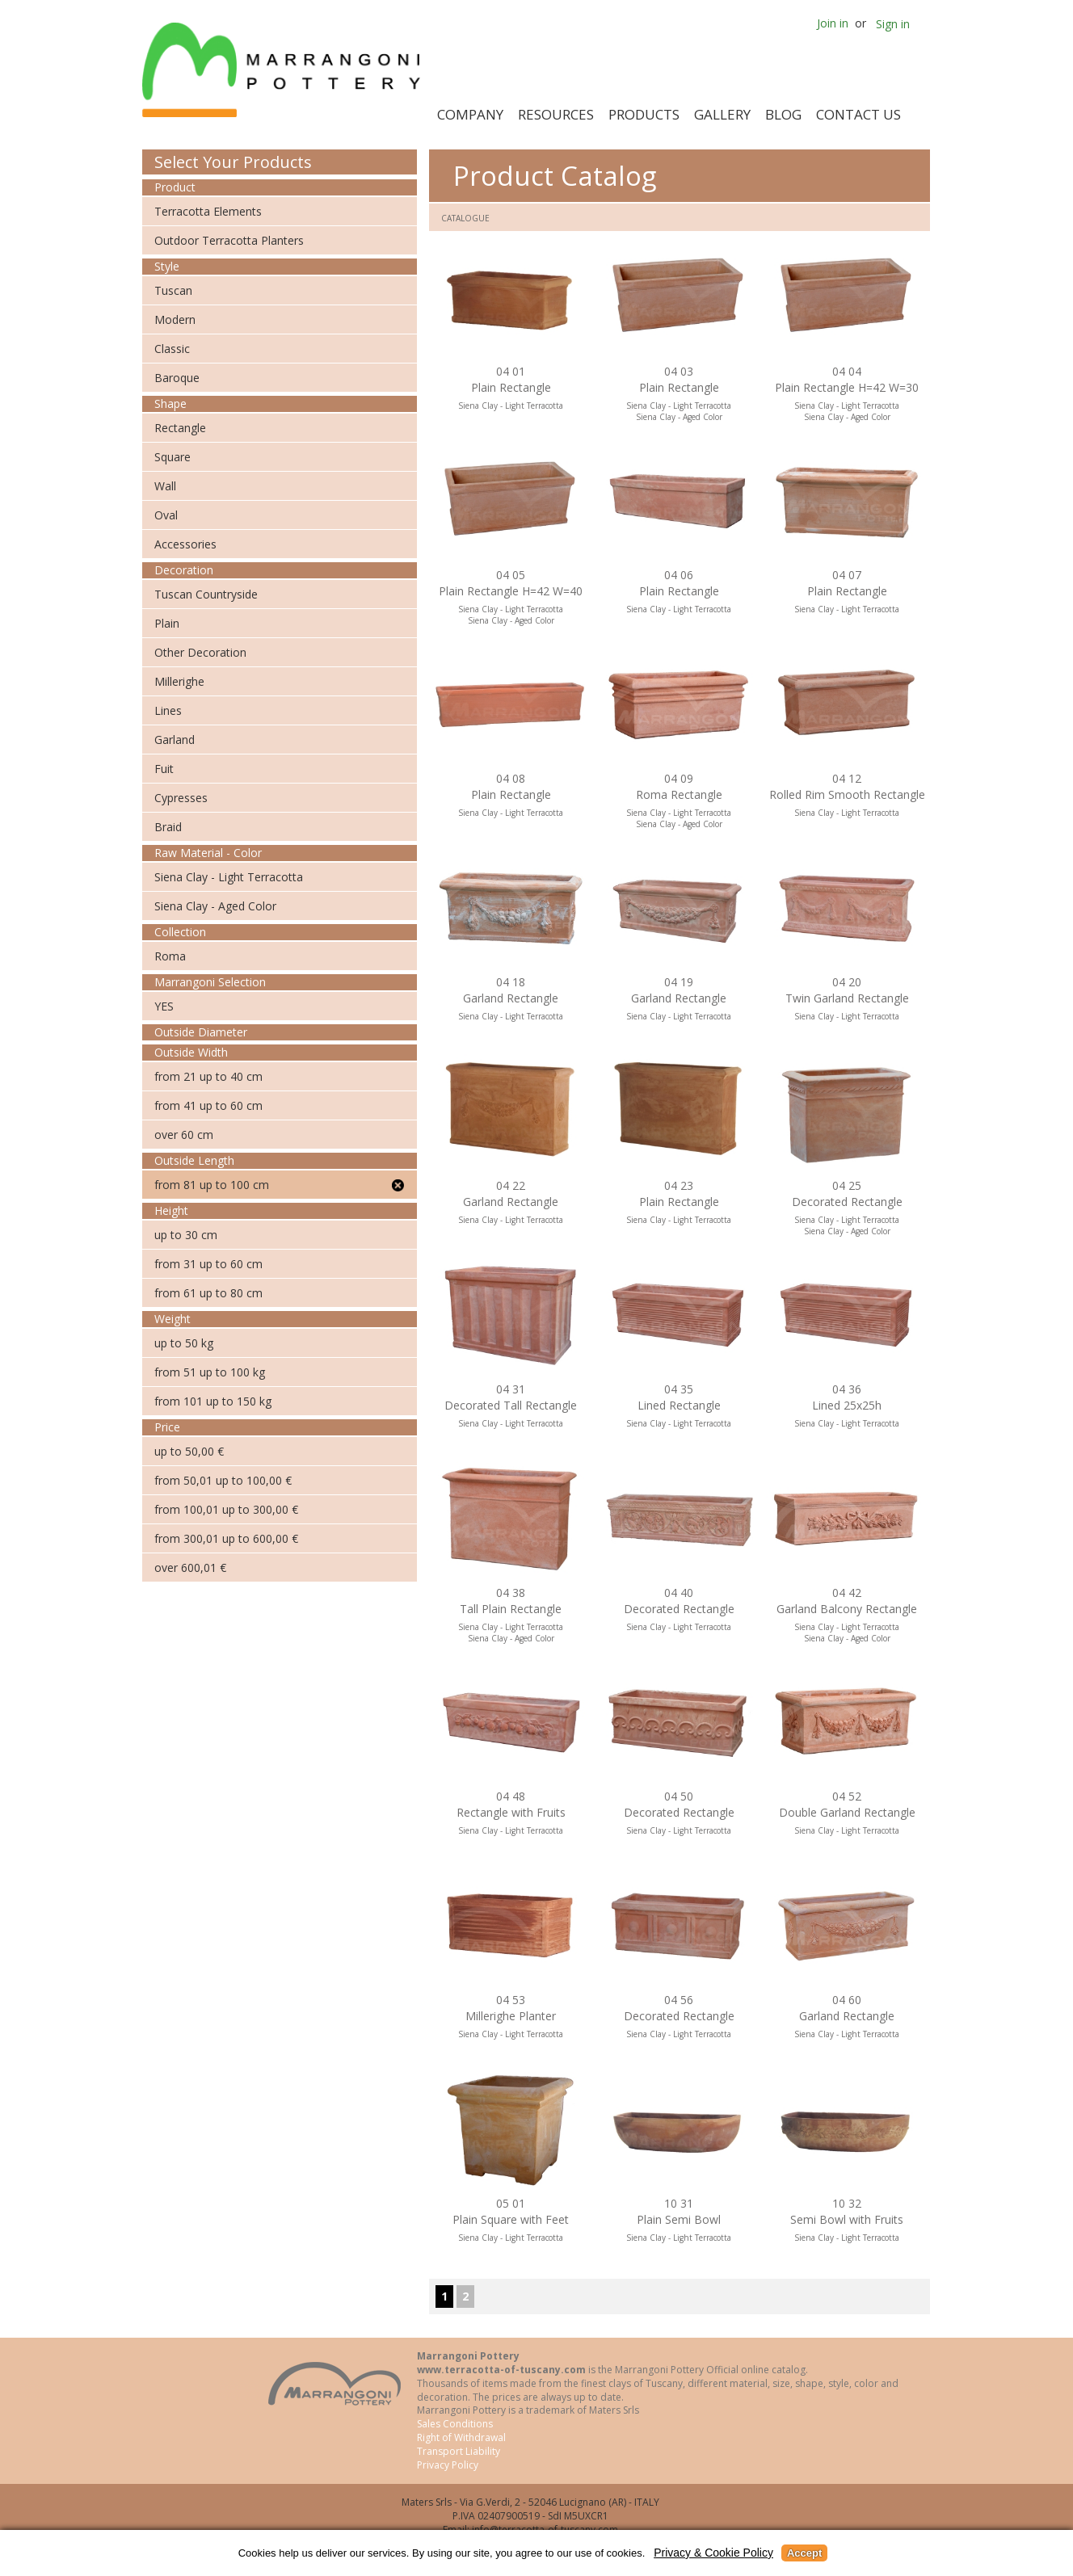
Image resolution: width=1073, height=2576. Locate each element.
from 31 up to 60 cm (208, 1263)
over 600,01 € (190, 1567)
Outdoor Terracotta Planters (229, 240)
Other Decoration (200, 652)
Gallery (722, 114)
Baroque (177, 377)
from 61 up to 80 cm (208, 1293)
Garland (174, 739)
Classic (172, 348)
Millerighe (179, 681)
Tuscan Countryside (206, 594)
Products (644, 114)
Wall (165, 486)
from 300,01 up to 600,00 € (226, 1538)
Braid (168, 826)
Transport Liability (458, 2451)
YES (164, 1006)
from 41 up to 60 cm (208, 1105)
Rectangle (180, 427)
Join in (832, 23)
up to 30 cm (185, 1234)
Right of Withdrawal (461, 2437)
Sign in (893, 24)
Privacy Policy (447, 2465)
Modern (175, 319)
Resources (556, 114)
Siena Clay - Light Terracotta (228, 877)
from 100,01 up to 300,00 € (226, 1509)
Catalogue (465, 218)
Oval (166, 515)
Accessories (185, 544)
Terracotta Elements (208, 211)
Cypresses (181, 797)
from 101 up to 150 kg (212, 1401)
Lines (168, 710)
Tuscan (173, 290)
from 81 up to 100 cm (211, 1184)
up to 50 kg (183, 1343)
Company (470, 114)
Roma (170, 956)
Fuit (164, 768)
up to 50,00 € (189, 1451)
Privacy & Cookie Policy (713, 2552)
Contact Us (858, 114)
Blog (783, 114)
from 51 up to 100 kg (209, 1372)
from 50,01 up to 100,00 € (223, 1480)
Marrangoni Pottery (284, 70)
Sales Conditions (455, 2424)
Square (172, 456)
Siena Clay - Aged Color (215, 906)
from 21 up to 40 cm (208, 1076)
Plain (166, 623)
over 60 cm (183, 1134)
